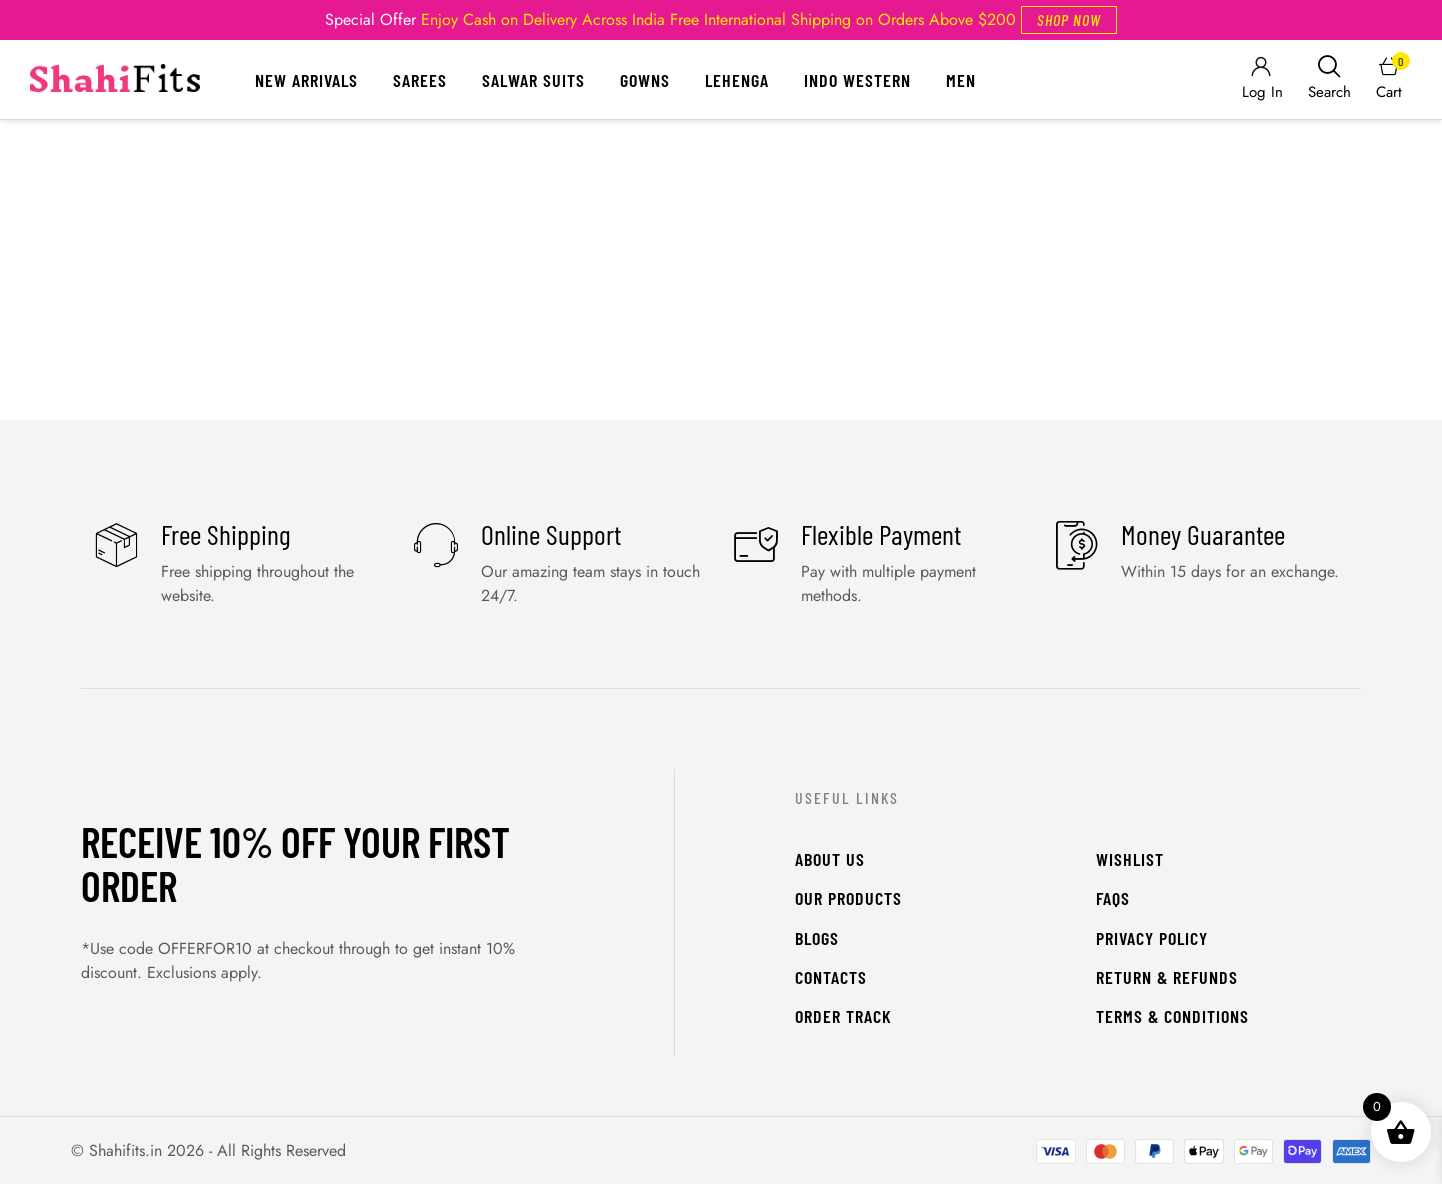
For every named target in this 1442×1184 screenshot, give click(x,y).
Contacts (831, 977)
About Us (830, 859)
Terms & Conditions (1172, 1016)
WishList (1130, 859)
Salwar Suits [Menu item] (533, 80)
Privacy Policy (1152, 938)
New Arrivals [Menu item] (306, 80)
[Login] (1261, 79)
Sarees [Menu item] (420, 80)
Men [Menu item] (961, 80)
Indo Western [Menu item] (857, 80)
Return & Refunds (1167, 977)
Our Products (848, 898)
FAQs (1113, 898)
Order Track (843, 1016)
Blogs (817, 938)
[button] (1069, 20)
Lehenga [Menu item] (737, 80)
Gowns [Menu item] (645, 80)
